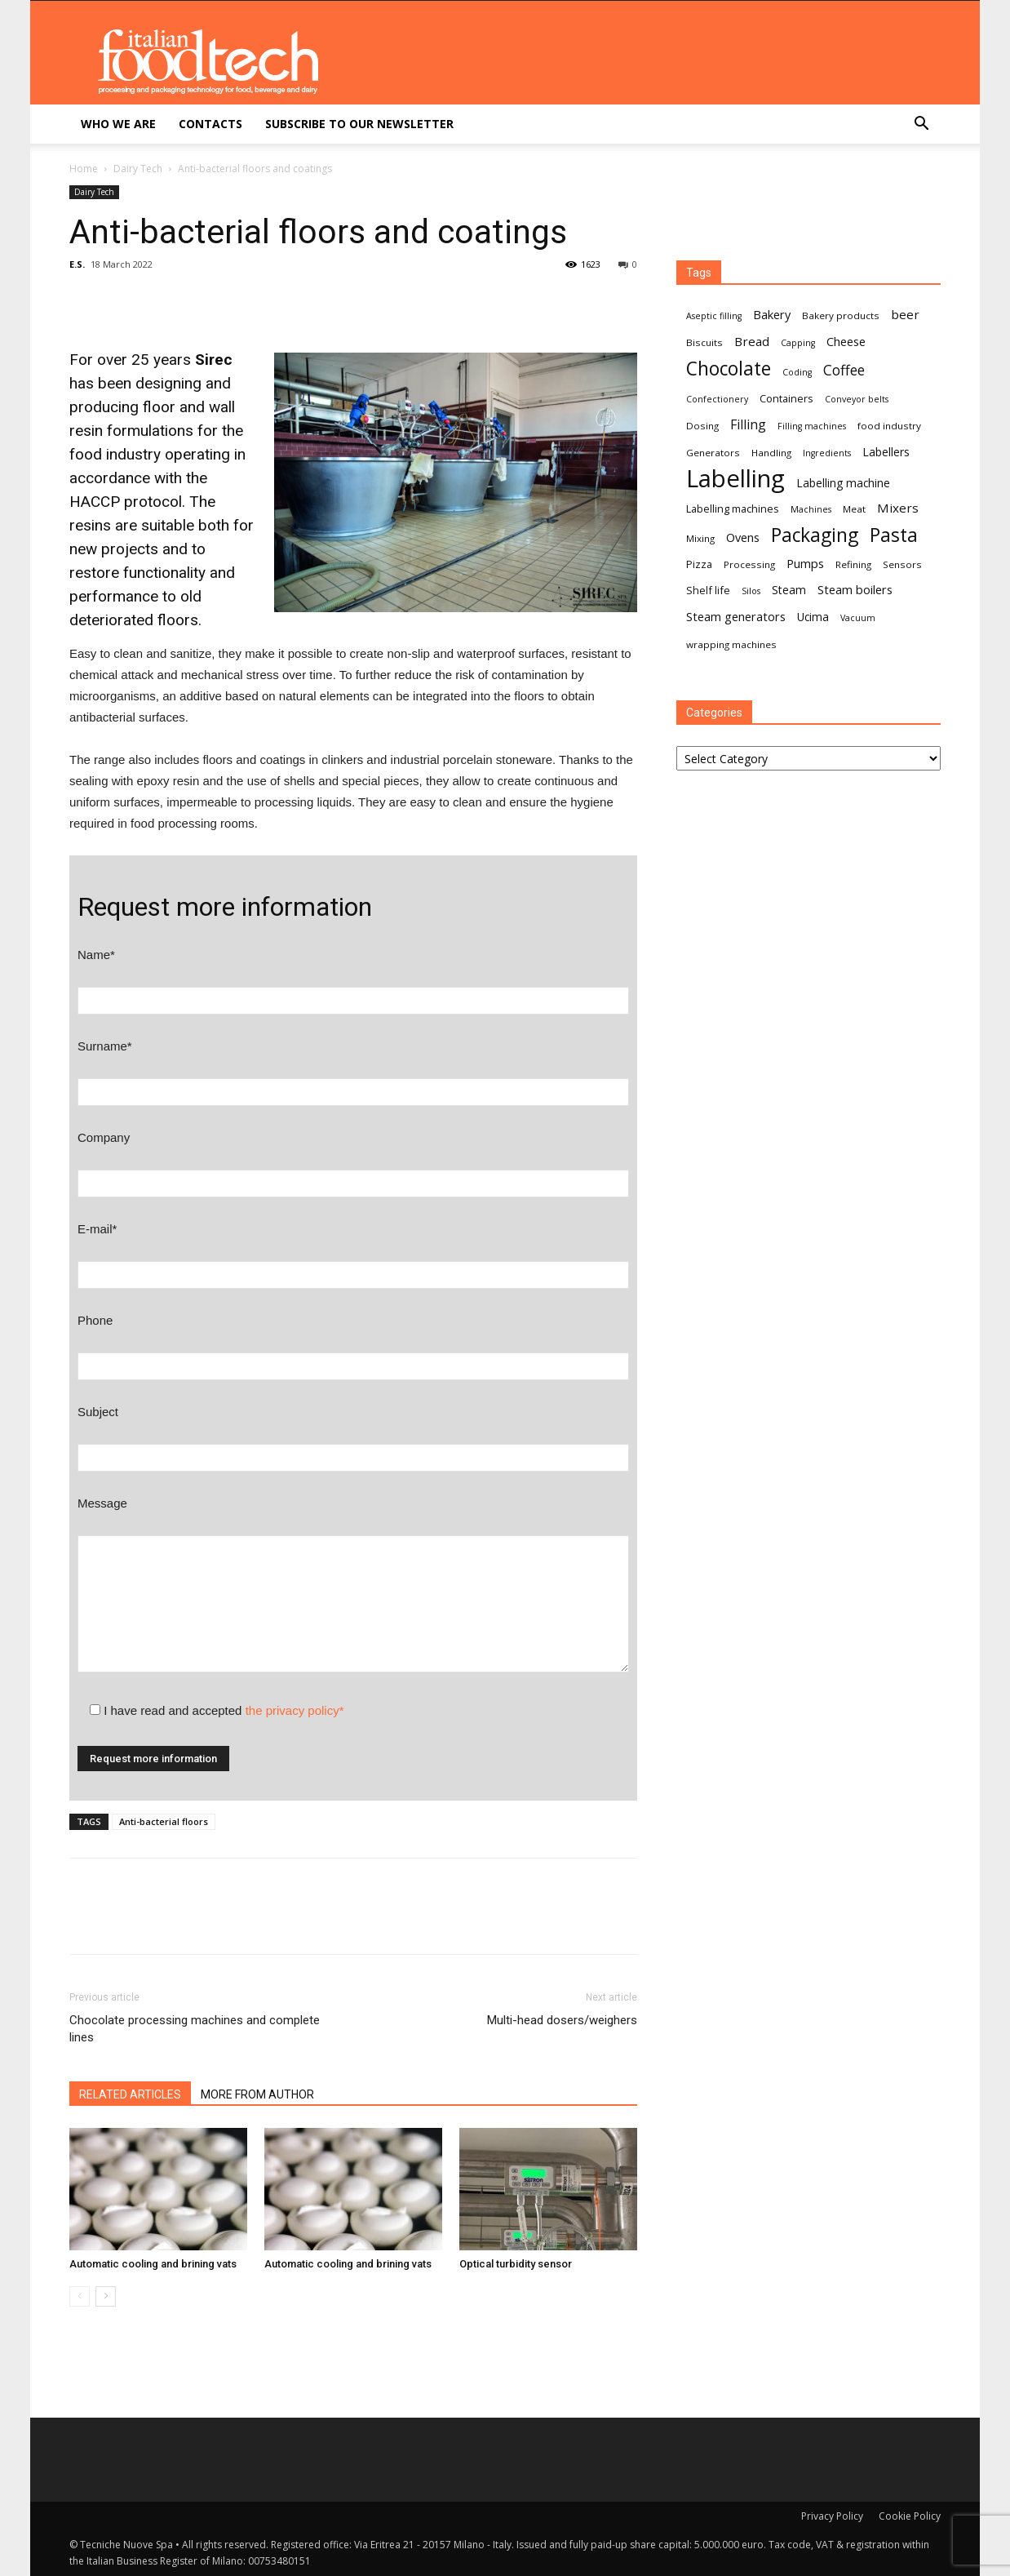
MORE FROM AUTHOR (257, 2094)
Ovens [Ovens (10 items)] (743, 537)
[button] (921, 125)
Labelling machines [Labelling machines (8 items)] (732, 508)
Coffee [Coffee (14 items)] (844, 370)
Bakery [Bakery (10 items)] (772, 314)
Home (83, 168)
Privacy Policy (832, 2516)
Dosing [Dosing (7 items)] (702, 426)
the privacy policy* (295, 1710)
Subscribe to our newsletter (359, 123)
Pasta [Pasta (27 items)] (894, 535)
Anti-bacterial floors (163, 1821)
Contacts (210, 123)
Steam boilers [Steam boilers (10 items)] (855, 589)
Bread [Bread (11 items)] (751, 341)
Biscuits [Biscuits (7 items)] (704, 342)
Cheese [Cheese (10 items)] (846, 341)
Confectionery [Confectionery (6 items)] (717, 399)
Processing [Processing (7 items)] (749, 564)
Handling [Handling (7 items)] (771, 452)
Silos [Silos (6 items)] (751, 591)
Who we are (118, 123)
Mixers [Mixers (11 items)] (898, 508)
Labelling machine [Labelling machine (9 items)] (843, 483)
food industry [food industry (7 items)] (889, 426)
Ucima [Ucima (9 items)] (813, 616)
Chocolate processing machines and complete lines (194, 2029)
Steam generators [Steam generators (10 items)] (736, 616)
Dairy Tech (137, 168)
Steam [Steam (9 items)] (789, 589)
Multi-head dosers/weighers (562, 2020)
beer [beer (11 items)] (905, 314)
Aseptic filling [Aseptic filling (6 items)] (714, 316)
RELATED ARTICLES (130, 2094)
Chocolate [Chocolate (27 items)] (728, 368)
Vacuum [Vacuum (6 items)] (857, 618)
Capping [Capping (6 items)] (798, 343)
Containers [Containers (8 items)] (786, 398)
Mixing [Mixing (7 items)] (700, 538)
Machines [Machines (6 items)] (811, 509)
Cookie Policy (910, 2516)
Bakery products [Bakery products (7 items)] (840, 315)
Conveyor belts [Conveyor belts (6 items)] (856, 399)
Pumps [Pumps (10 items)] (805, 563)
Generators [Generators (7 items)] (713, 452)
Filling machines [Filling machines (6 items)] (811, 426)
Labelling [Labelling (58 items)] (735, 478)
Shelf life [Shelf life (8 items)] (708, 590)
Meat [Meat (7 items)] (854, 509)
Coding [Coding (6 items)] (797, 372)
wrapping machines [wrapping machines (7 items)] (731, 644)
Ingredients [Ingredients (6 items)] (827, 453)
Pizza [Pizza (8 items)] (699, 564)
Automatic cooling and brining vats (153, 2264)
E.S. (77, 264)
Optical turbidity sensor (515, 2264)
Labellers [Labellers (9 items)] (886, 452)
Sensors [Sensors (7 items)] (902, 564)
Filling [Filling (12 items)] (748, 424)
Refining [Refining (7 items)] (853, 564)
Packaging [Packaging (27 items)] (814, 535)
